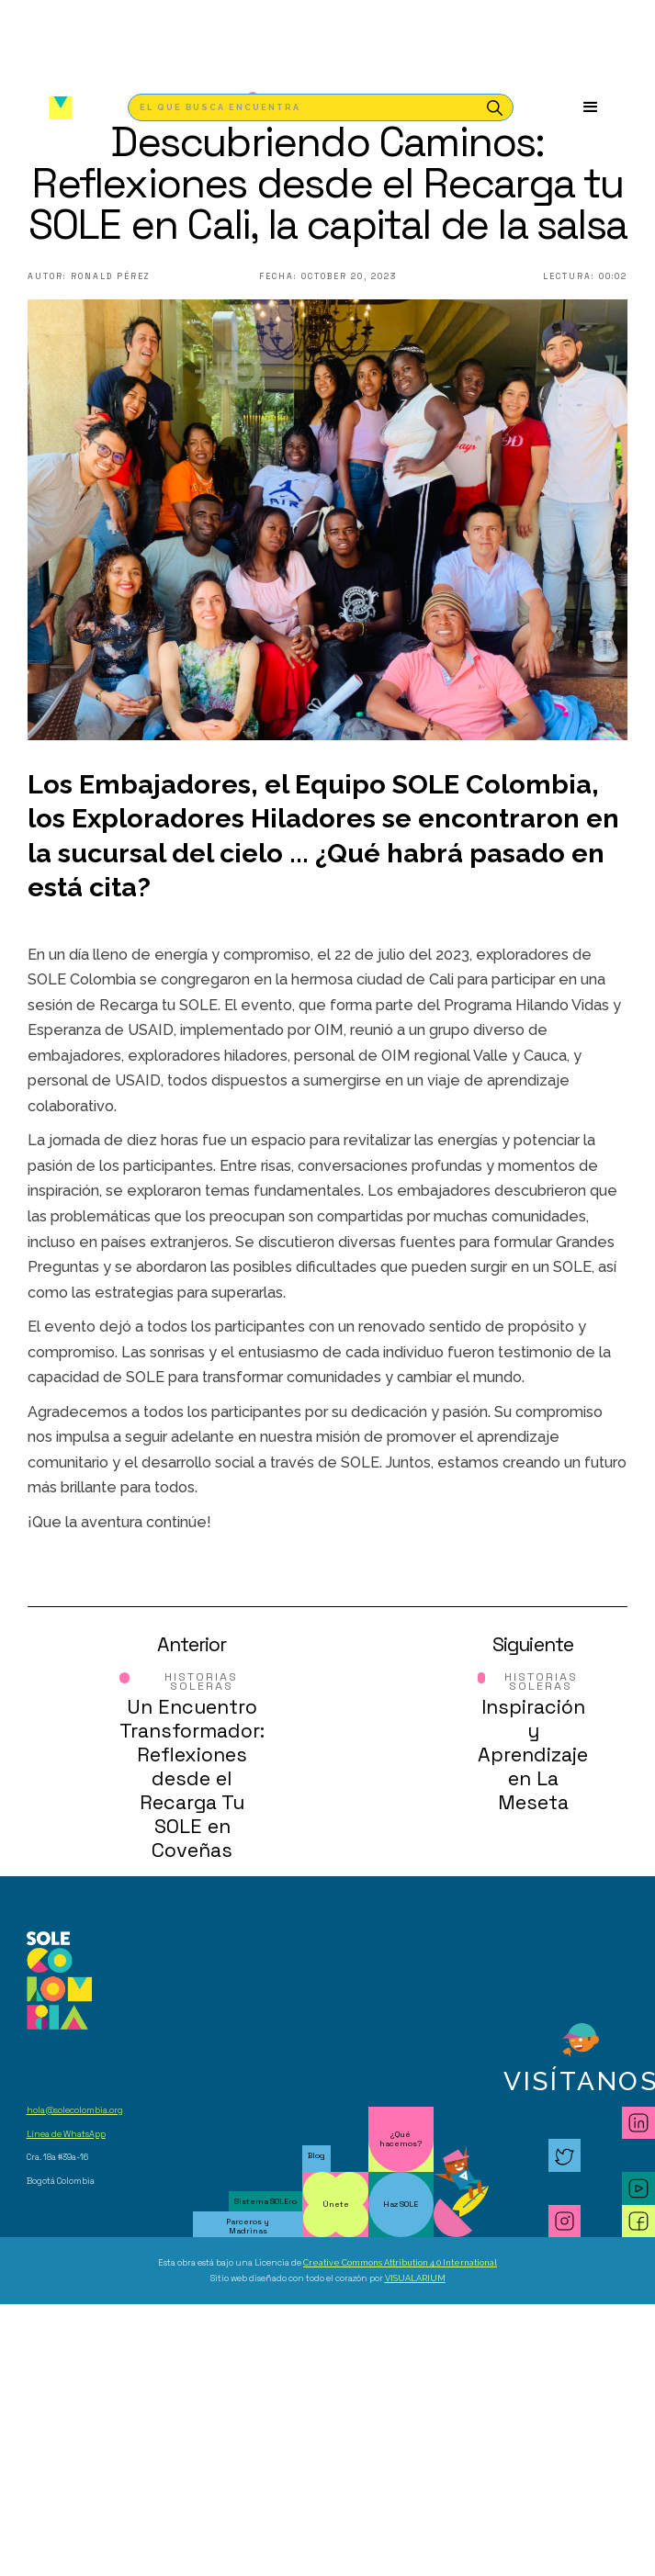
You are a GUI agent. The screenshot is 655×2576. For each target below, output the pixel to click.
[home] (56, 108)
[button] (590, 107)
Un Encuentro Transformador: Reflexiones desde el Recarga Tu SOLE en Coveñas (192, 1778)
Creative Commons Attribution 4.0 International (400, 2262)
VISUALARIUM (415, 2278)
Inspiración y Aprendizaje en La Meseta (533, 1755)
